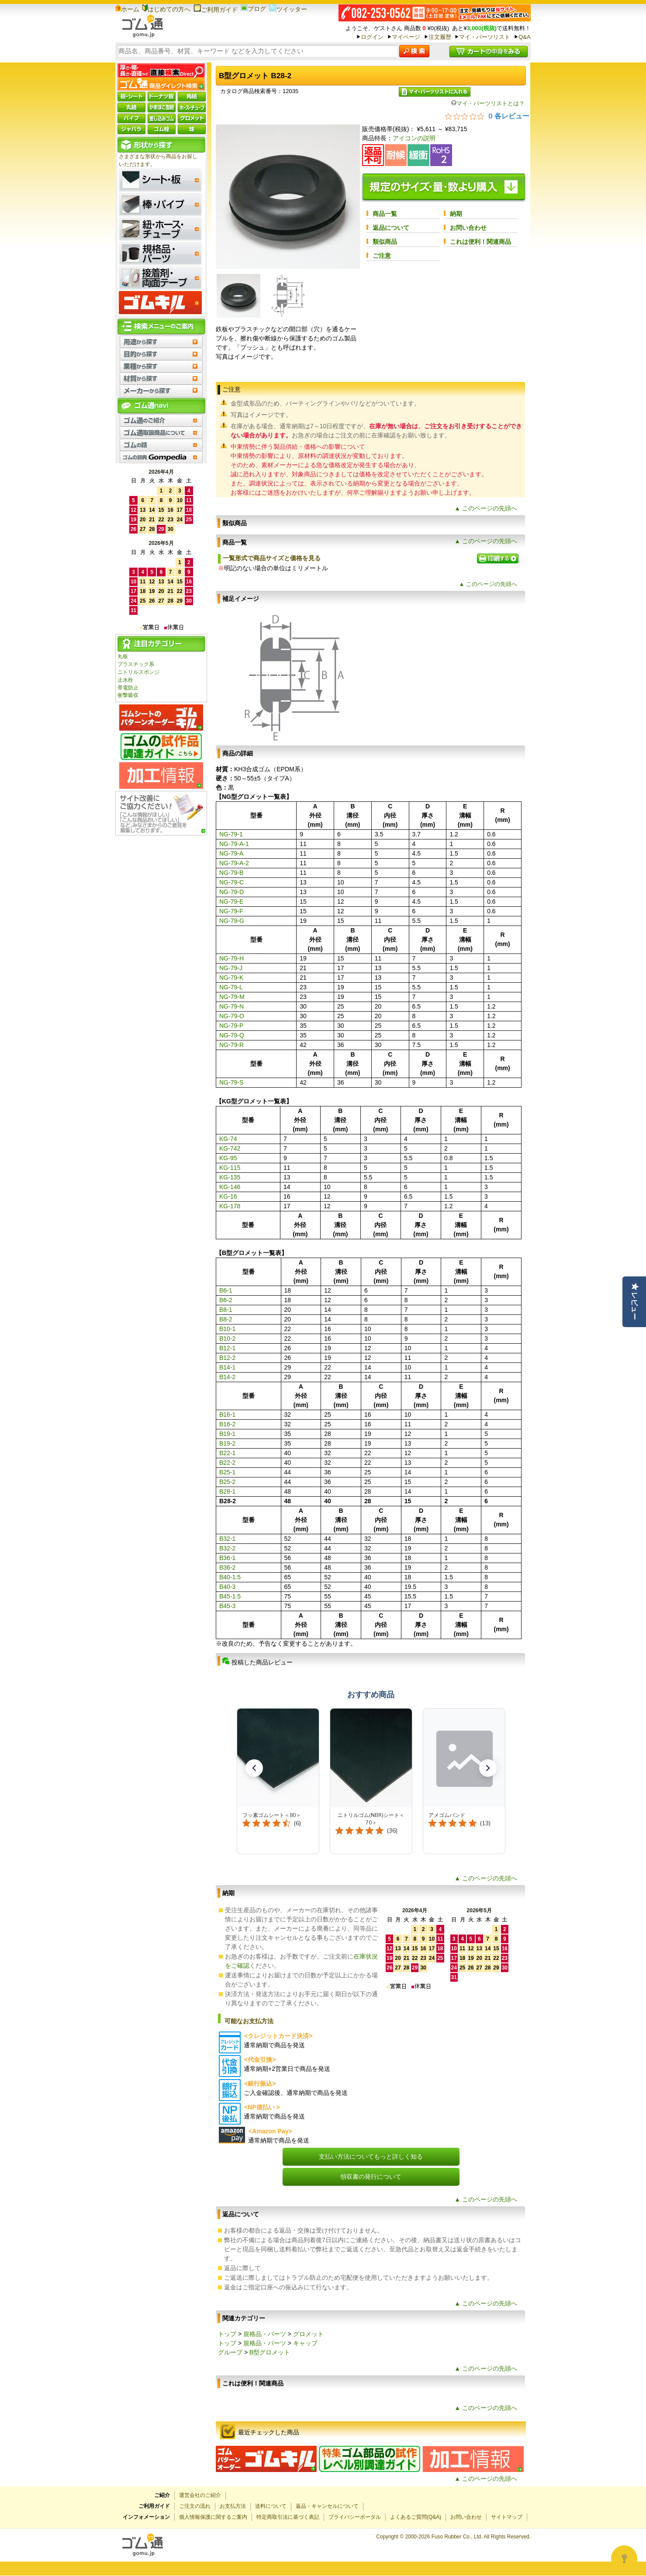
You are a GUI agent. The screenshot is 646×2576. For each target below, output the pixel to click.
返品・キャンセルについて (327, 2506)
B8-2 (225, 1319)
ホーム (127, 9)
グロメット (308, 2333)
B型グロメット (269, 2352)
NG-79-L (231, 987)
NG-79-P (231, 1025)
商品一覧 (385, 213)
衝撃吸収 (127, 695)
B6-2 (225, 1300)
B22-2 (227, 1462)
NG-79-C (231, 882)
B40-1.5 (230, 1577)
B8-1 (225, 1309)
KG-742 (229, 1148)
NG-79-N (231, 1006)
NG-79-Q (231, 1035)
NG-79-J (230, 967)
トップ (227, 2333)
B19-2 (227, 1443)
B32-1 (227, 1538)
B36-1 (227, 1557)
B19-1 (227, 1433)
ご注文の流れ (195, 2506)
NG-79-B (231, 872)
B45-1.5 (230, 1596)
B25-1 (227, 1472)
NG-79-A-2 (234, 863)
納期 (456, 213)
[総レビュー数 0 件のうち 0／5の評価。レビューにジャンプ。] (487, 115)
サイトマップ (506, 2517)
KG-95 (228, 1158)
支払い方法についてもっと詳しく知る (371, 2156)
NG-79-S (231, 1082)
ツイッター (288, 9)
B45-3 (227, 1605)
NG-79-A (231, 853)
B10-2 (227, 1338)
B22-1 (227, 1452)
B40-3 (227, 1586)
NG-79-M (232, 996)
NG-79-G (231, 920)
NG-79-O (231, 1015)
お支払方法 (233, 2506)
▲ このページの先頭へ (485, 508)
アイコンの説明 (414, 138)
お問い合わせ (468, 227)
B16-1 (227, 1414)
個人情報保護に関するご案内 (213, 2517)
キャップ (305, 2343)
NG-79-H (231, 958)
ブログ (253, 8)
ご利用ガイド (215, 9)
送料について (271, 2506)
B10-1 (227, 1328)
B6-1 (225, 1290)
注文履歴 (439, 37)
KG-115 (229, 1167)
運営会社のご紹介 (200, 2495)
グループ (230, 2352)
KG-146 (229, 1186)
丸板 (122, 656)
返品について (391, 227)
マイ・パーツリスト (484, 37)
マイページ (406, 37)
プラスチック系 (135, 664)
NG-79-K (231, 977)
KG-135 (229, 1177)
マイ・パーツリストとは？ (488, 103)
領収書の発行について (370, 2176)
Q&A (524, 37)
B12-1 (227, 1348)
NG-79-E (231, 901)
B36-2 (227, 1567)
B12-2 (227, 1357)
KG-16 (228, 1196)
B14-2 (227, 1376)
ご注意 (382, 255)
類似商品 (385, 241)
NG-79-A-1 (234, 843)
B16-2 (227, 1424)
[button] (254, 1768)
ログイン (372, 37)
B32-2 (227, 1548)
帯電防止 (127, 688)
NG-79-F (231, 911)
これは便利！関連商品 (480, 241)
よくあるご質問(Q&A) (415, 2517)
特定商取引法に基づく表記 (287, 2517)
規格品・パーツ (264, 2333)
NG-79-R (231, 1044)
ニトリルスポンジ (138, 672)
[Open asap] (624, 2558)
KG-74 (228, 1138)
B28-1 (227, 1491)
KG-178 (229, 1206)
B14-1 (227, 1367)
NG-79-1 (231, 834)
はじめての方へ (166, 9)
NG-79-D (231, 891)
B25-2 (227, 1481)
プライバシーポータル (354, 2517)
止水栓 (125, 680)
